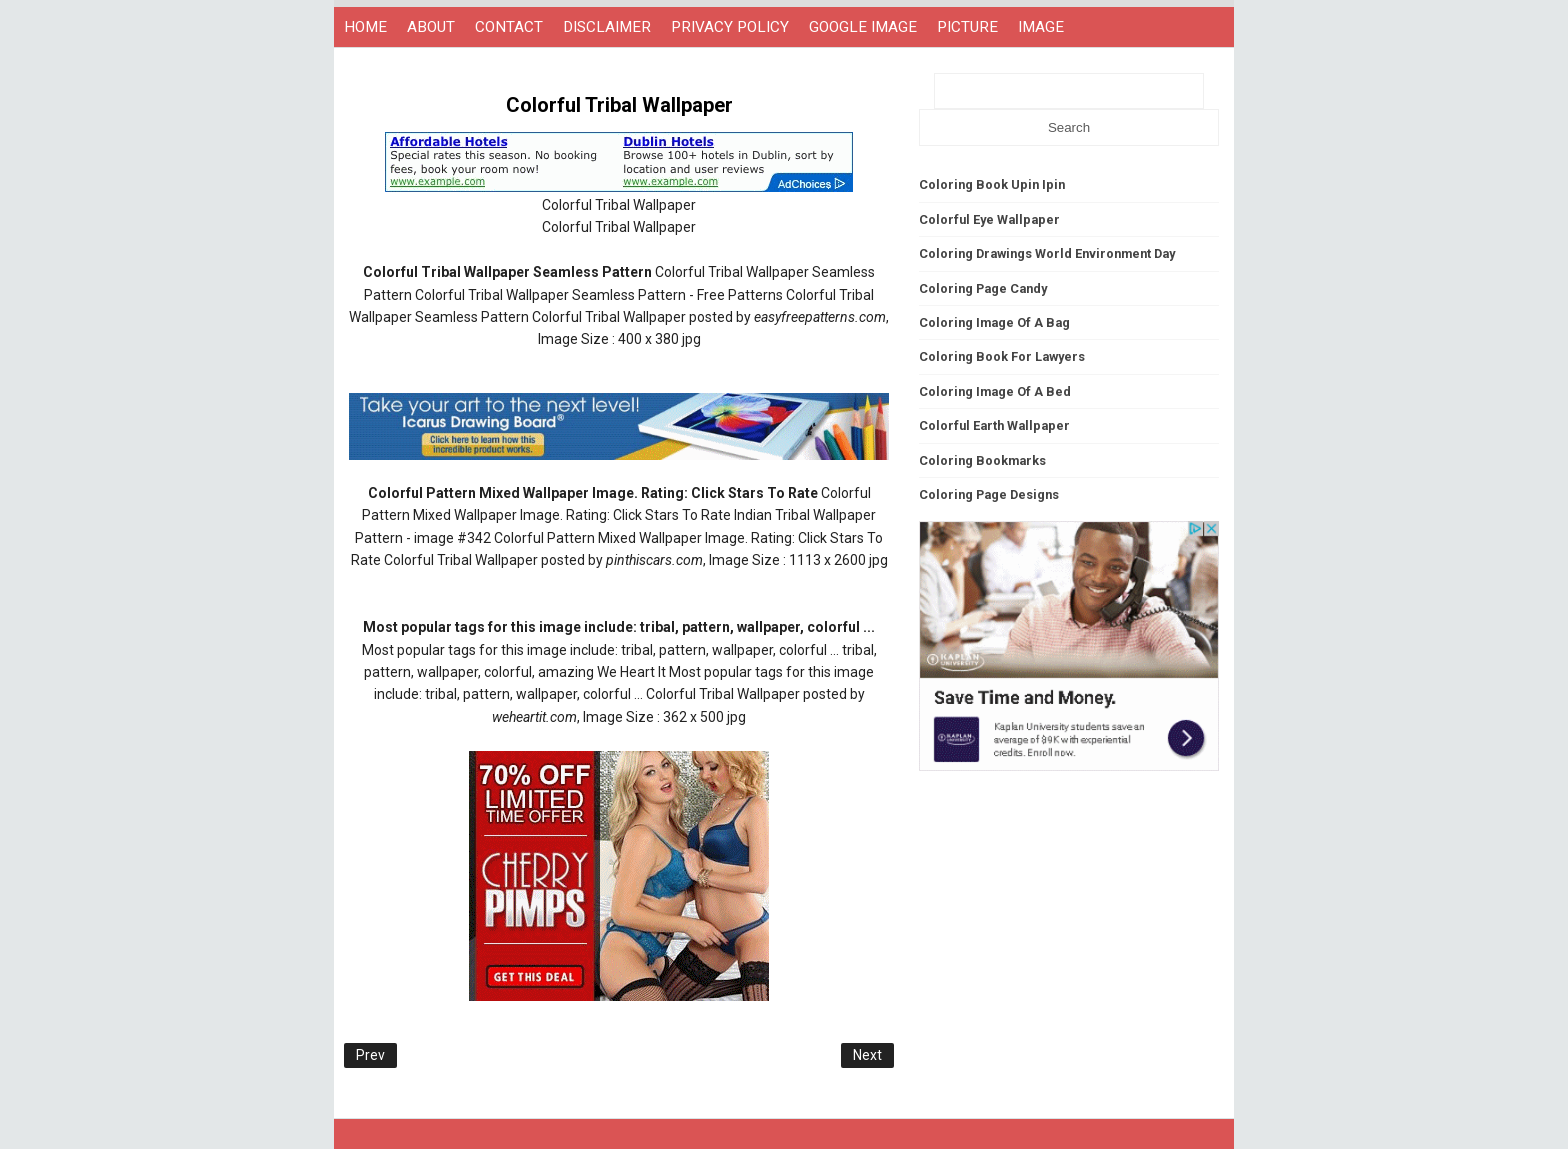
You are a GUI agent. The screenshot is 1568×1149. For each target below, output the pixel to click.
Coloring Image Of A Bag (994, 322)
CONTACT (509, 27)
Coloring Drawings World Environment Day (1047, 253)
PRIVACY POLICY (730, 27)
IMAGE (1041, 27)
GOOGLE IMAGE (863, 27)
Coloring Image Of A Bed (995, 391)
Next (867, 1055)
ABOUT (431, 27)
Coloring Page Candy (983, 288)
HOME (365, 27)
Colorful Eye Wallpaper (989, 219)
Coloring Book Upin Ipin (992, 184)
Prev (370, 1055)
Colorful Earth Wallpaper (994, 425)
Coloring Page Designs (989, 494)
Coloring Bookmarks (982, 460)
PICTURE (967, 27)
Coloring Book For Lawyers (1002, 356)
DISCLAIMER (607, 27)
